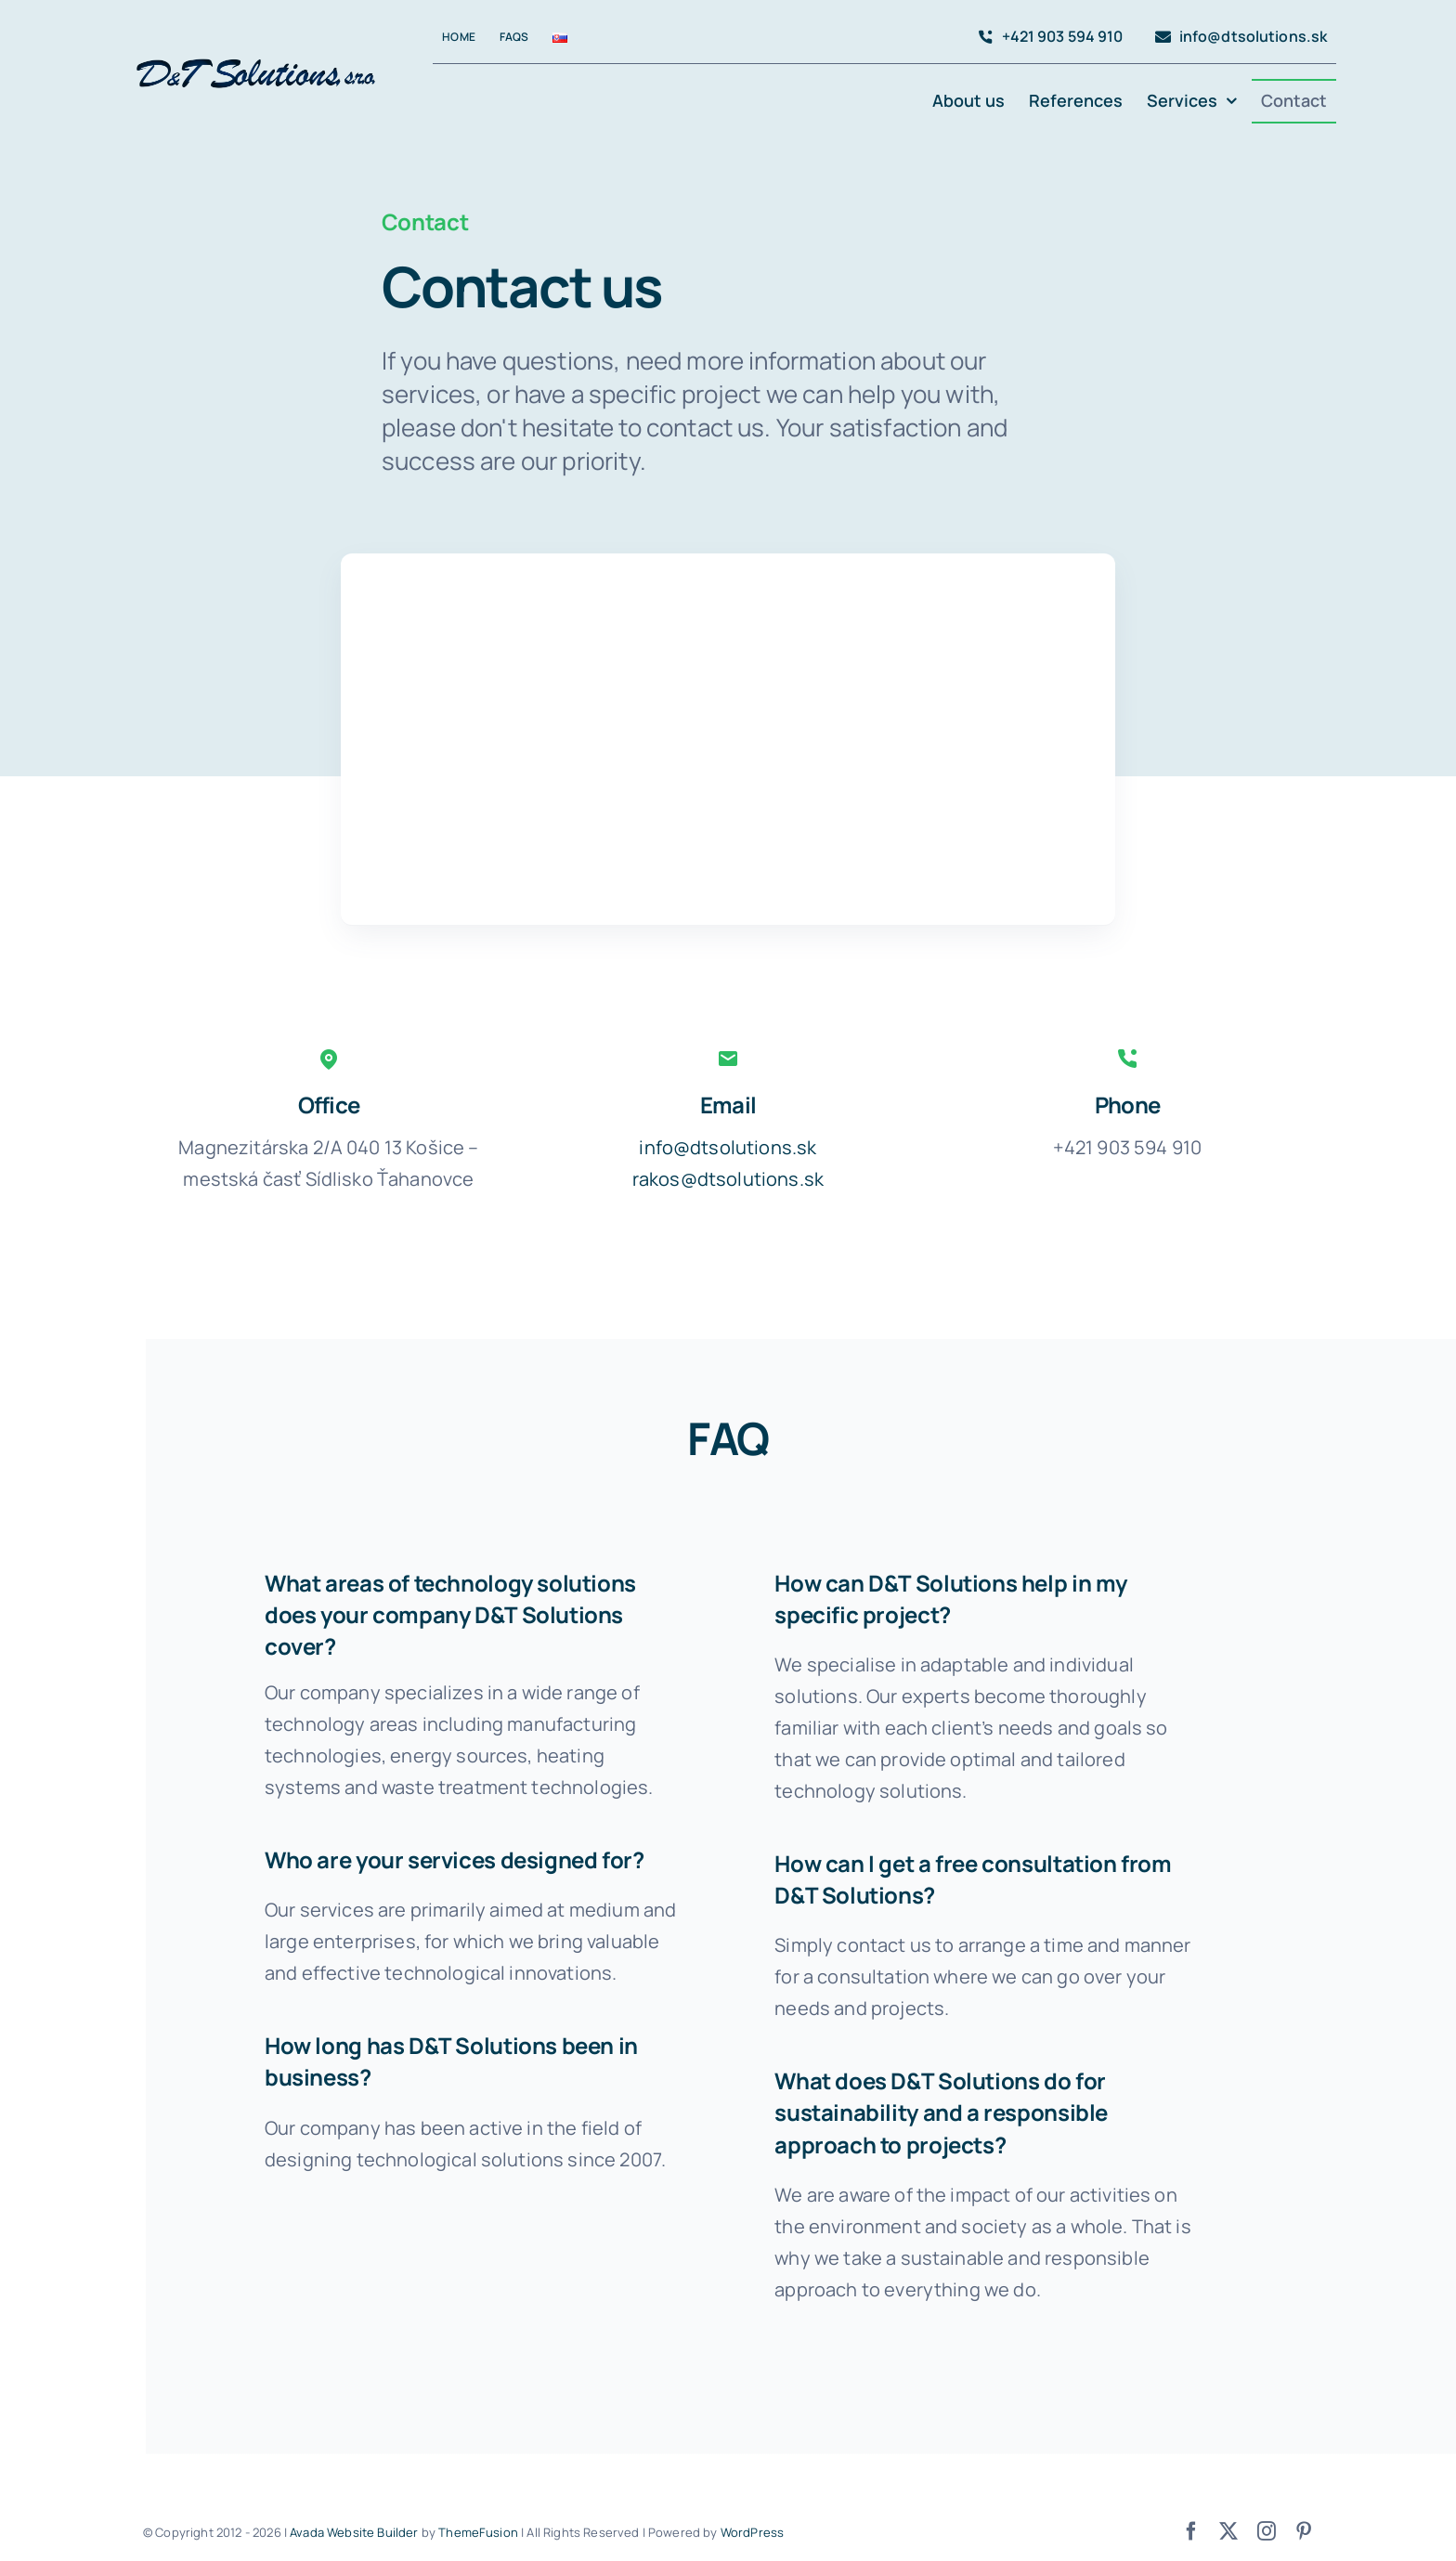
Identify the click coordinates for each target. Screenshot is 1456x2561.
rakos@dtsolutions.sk (728, 1178)
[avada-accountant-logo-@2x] (259, 54)
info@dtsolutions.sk (727, 1147)
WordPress (752, 2532)
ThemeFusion (478, 2532)
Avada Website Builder (354, 2532)
